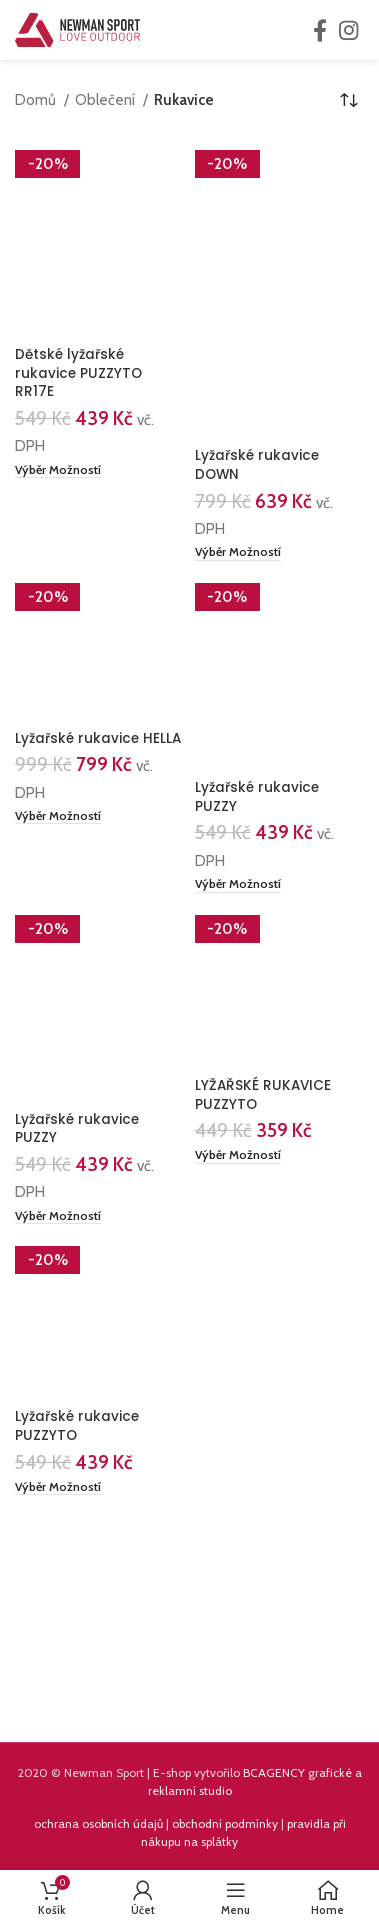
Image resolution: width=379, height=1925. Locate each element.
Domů (37, 100)
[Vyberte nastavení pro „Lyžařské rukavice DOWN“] (238, 553)
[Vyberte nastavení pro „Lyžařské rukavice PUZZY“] (238, 885)
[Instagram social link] (348, 30)
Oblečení (106, 100)
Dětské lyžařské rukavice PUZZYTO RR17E (78, 373)
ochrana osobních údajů (98, 1823)
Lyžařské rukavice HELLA (98, 738)
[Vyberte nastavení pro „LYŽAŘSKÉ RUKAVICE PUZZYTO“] (238, 1156)
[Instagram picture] (95, 1638)
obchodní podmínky (225, 1823)
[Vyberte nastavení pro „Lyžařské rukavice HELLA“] (58, 817)
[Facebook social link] (320, 30)
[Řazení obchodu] (349, 100)
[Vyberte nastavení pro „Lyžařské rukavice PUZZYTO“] (58, 1488)
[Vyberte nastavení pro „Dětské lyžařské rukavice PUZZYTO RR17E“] (58, 471)
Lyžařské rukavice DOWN (257, 465)
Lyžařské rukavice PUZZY (257, 797)
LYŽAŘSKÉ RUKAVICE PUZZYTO (263, 1095)
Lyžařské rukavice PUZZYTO (77, 1426)
